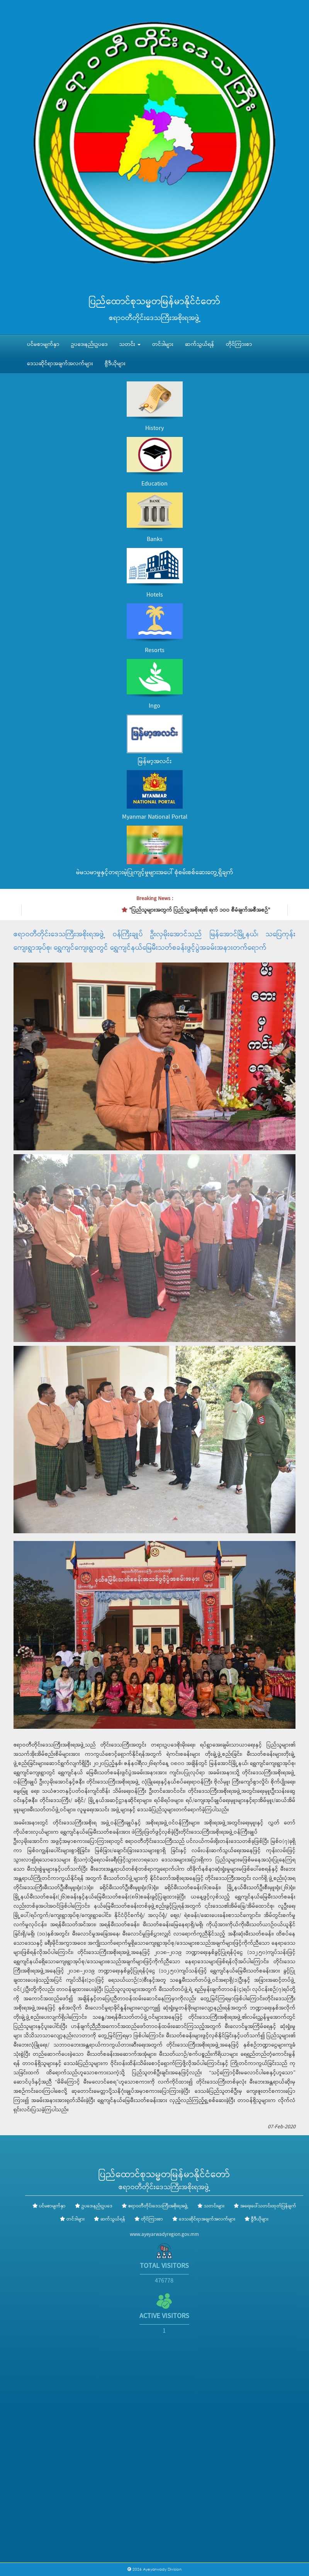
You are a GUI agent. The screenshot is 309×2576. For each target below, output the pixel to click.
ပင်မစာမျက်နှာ (43, 344)
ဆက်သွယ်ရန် (199, 344)
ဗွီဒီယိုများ (115, 363)
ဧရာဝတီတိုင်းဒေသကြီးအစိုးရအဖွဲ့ (158, 2206)
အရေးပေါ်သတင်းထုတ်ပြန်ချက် (268, 2206)
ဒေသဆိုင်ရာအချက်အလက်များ (60, 363)
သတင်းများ (214, 2206)
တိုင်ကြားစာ (239, 344)
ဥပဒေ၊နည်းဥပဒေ (89, 344)
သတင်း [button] (130, 344)
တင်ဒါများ (162, 344)
